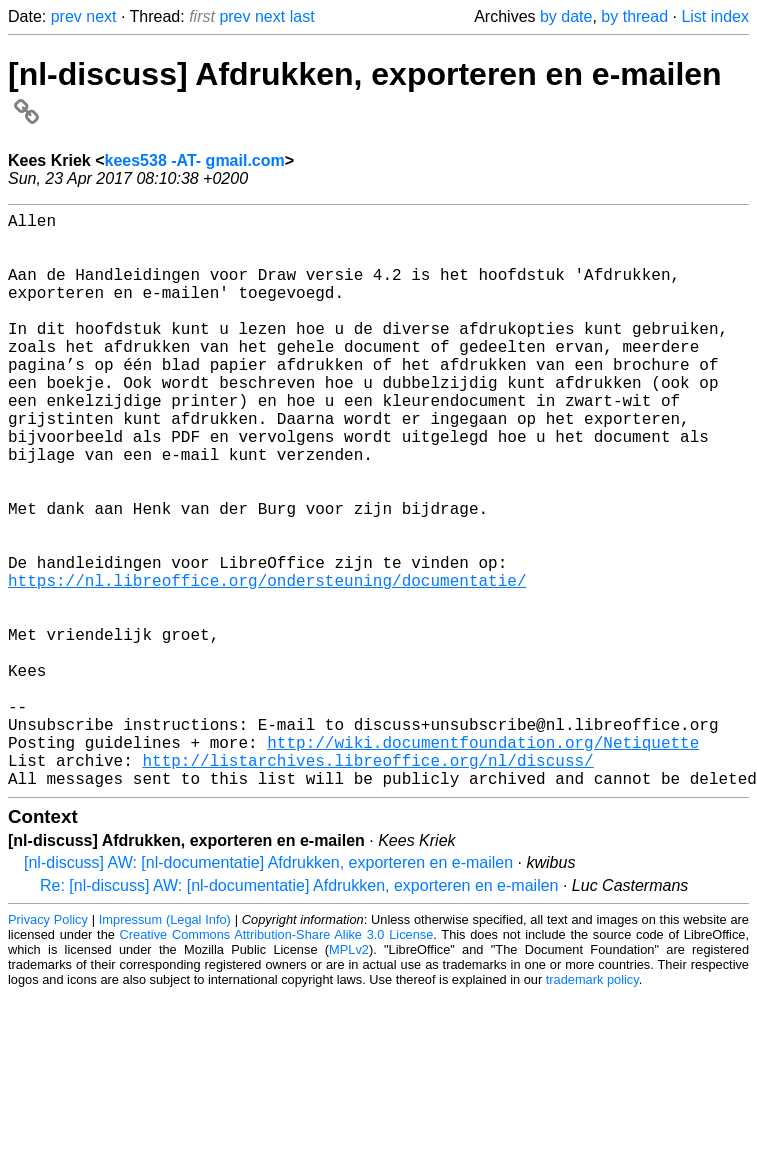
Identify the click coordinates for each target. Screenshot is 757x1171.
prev (66, 16)
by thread (634, 16)
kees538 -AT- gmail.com (195, 160)
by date (566, 16)
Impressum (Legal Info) (165, 1047)
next (101, 16)
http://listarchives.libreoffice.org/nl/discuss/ (367, 884)
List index (715, 16)
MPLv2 (349, 1077)
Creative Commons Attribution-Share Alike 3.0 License (277, 1062)
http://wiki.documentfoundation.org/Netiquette (483, 862)
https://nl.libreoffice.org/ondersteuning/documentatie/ (267, 664)
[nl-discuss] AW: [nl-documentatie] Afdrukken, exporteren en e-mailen (268, 990)
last (302, 16)
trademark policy (592, 1107)
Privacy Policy (48, 1047)
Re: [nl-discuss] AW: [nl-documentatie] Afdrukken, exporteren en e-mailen (299, 1013)
